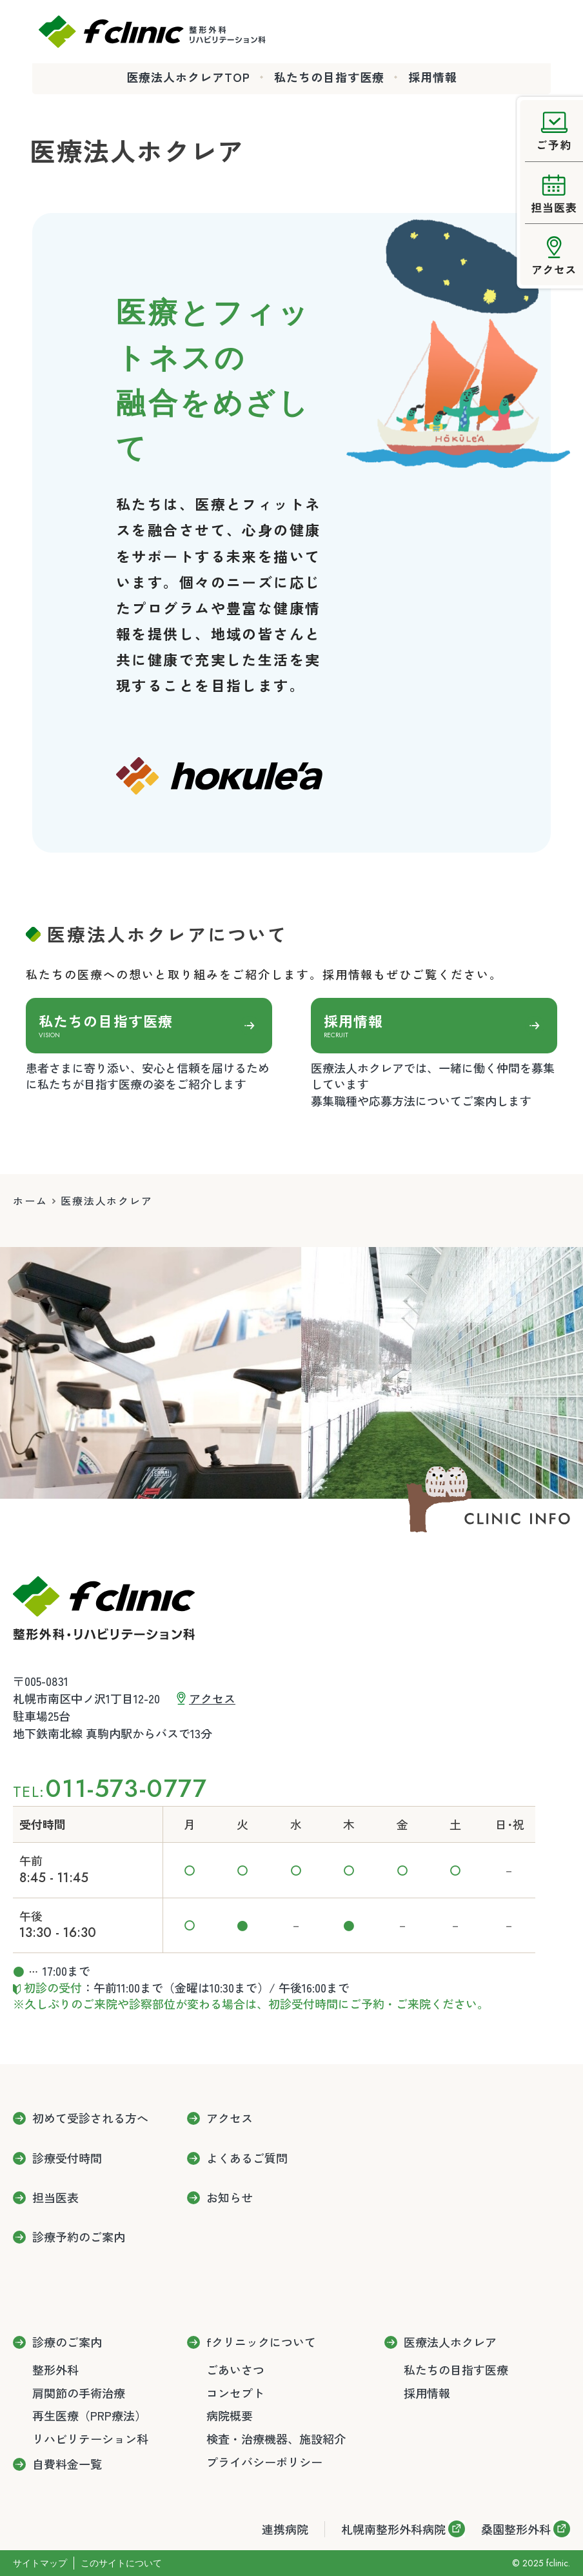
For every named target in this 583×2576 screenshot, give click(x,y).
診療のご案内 (67, 2342)
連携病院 (285, 2529)
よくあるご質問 (247, 2158)
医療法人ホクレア (450, 2342)
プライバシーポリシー (264, 2461)
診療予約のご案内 (78, 2237)
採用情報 (432, 76)
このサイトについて (121, 2563)
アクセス (212, 1698)
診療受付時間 (67, 2158)
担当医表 (55, 2197)
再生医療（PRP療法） (89, 2415)
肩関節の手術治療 (78, 2392)
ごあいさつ (235, 2369)
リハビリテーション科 (90, 2438)
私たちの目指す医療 (329, 76)
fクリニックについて (261, 2342)
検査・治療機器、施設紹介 (276, 2438)
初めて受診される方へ (90, 2118)
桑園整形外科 (516, 2529)
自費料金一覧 (67, 2464)
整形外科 (55, 2369)
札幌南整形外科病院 (393, 2529)
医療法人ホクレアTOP (188, 76)
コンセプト (235, 2392)
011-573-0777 (126, 1788)
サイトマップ (40, 2563)
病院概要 (229, 2415)
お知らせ (229, 2197)
